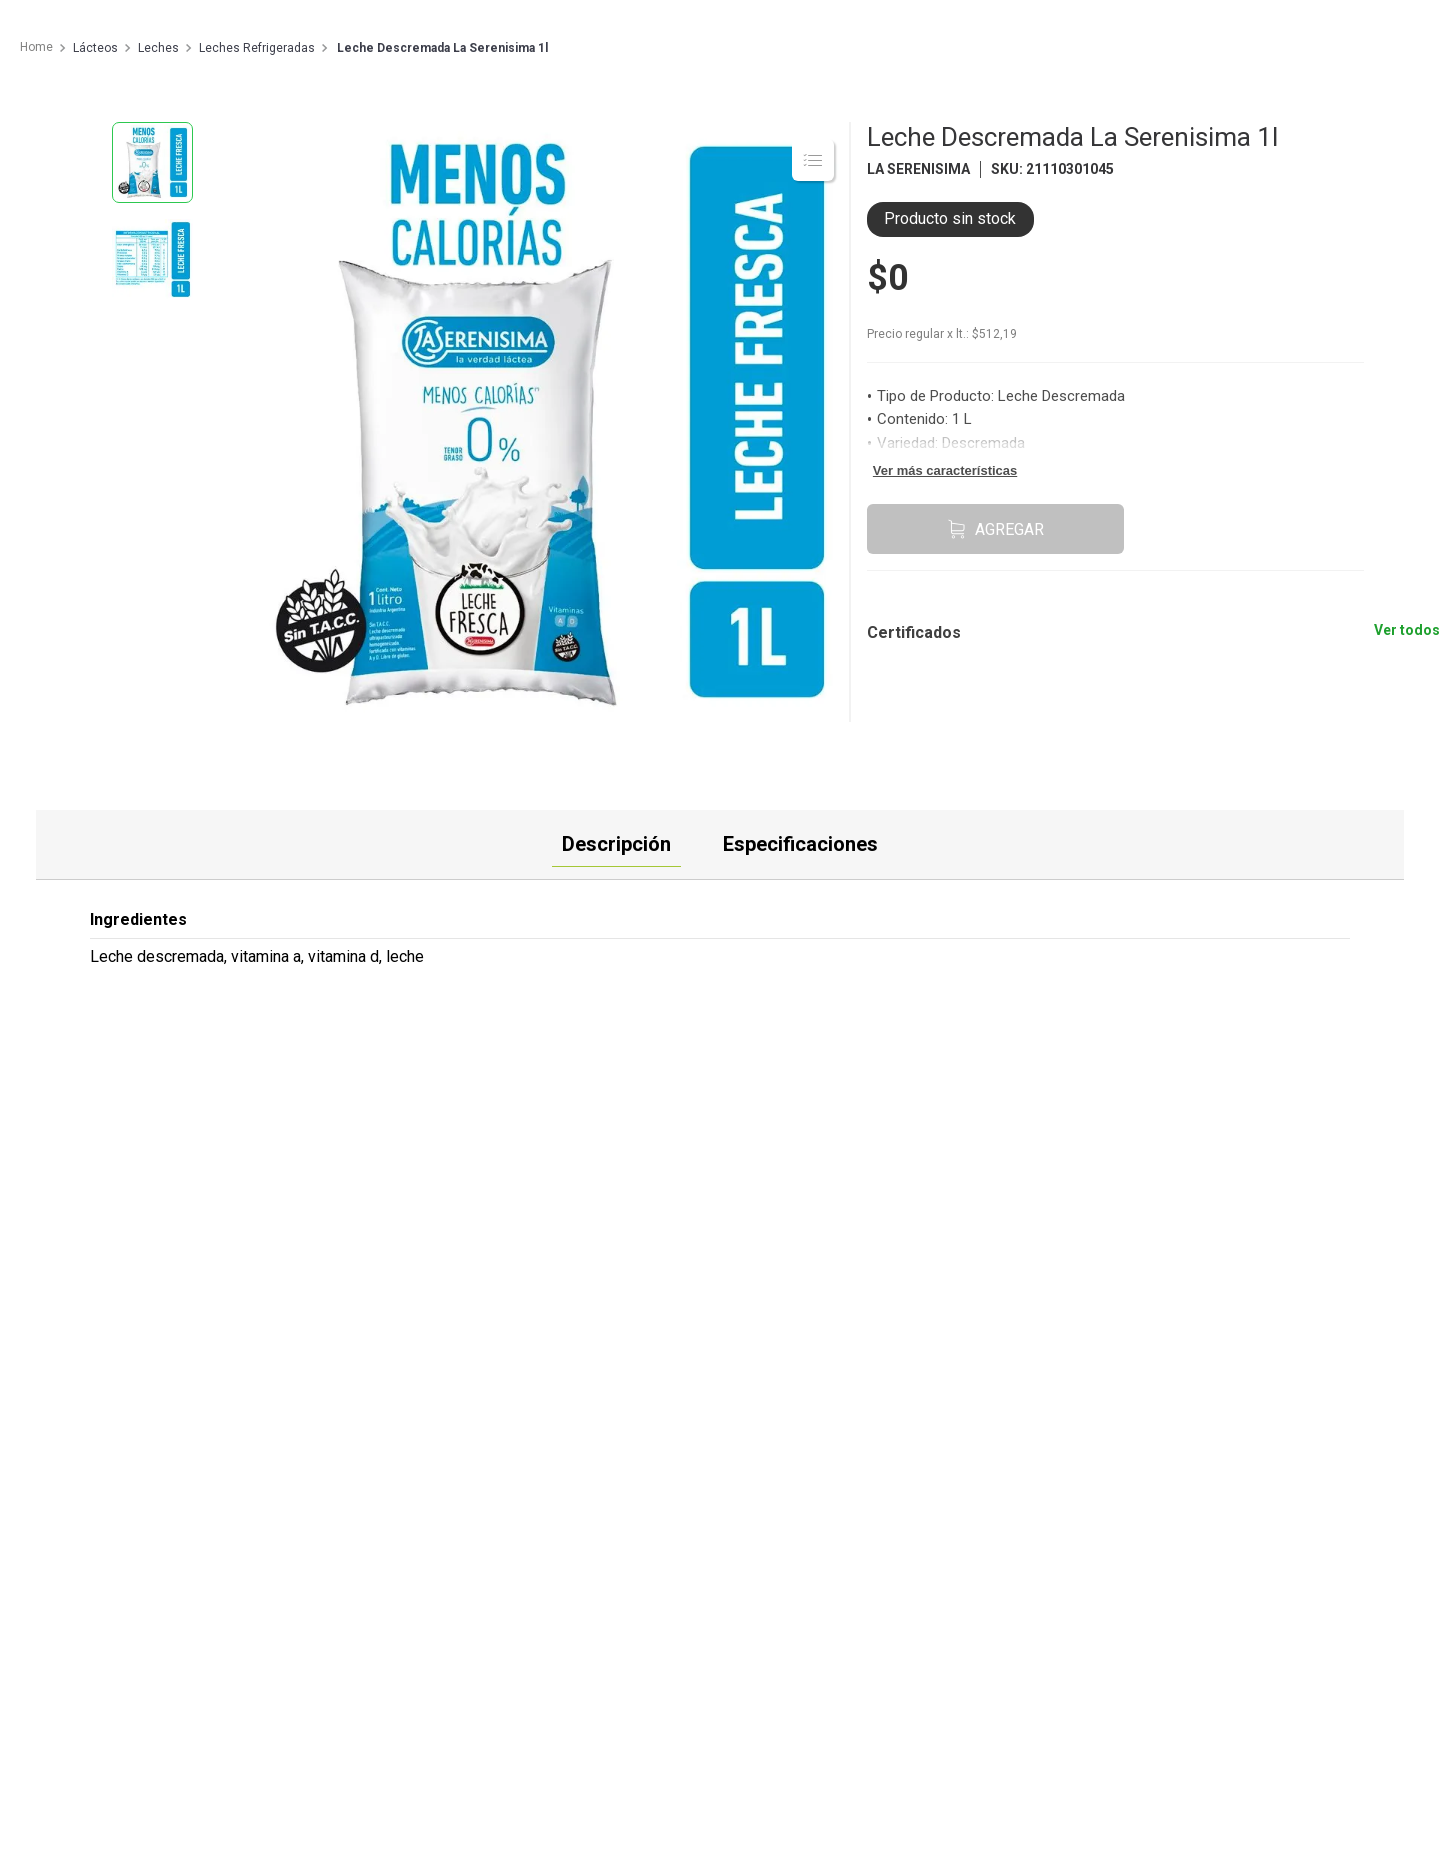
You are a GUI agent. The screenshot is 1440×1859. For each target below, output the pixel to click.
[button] (951, 618)
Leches (158, 48)
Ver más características (945, 470)
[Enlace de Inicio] (35, 48)
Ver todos (1407, 630)
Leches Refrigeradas (257, 48)
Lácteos (95, 48)
